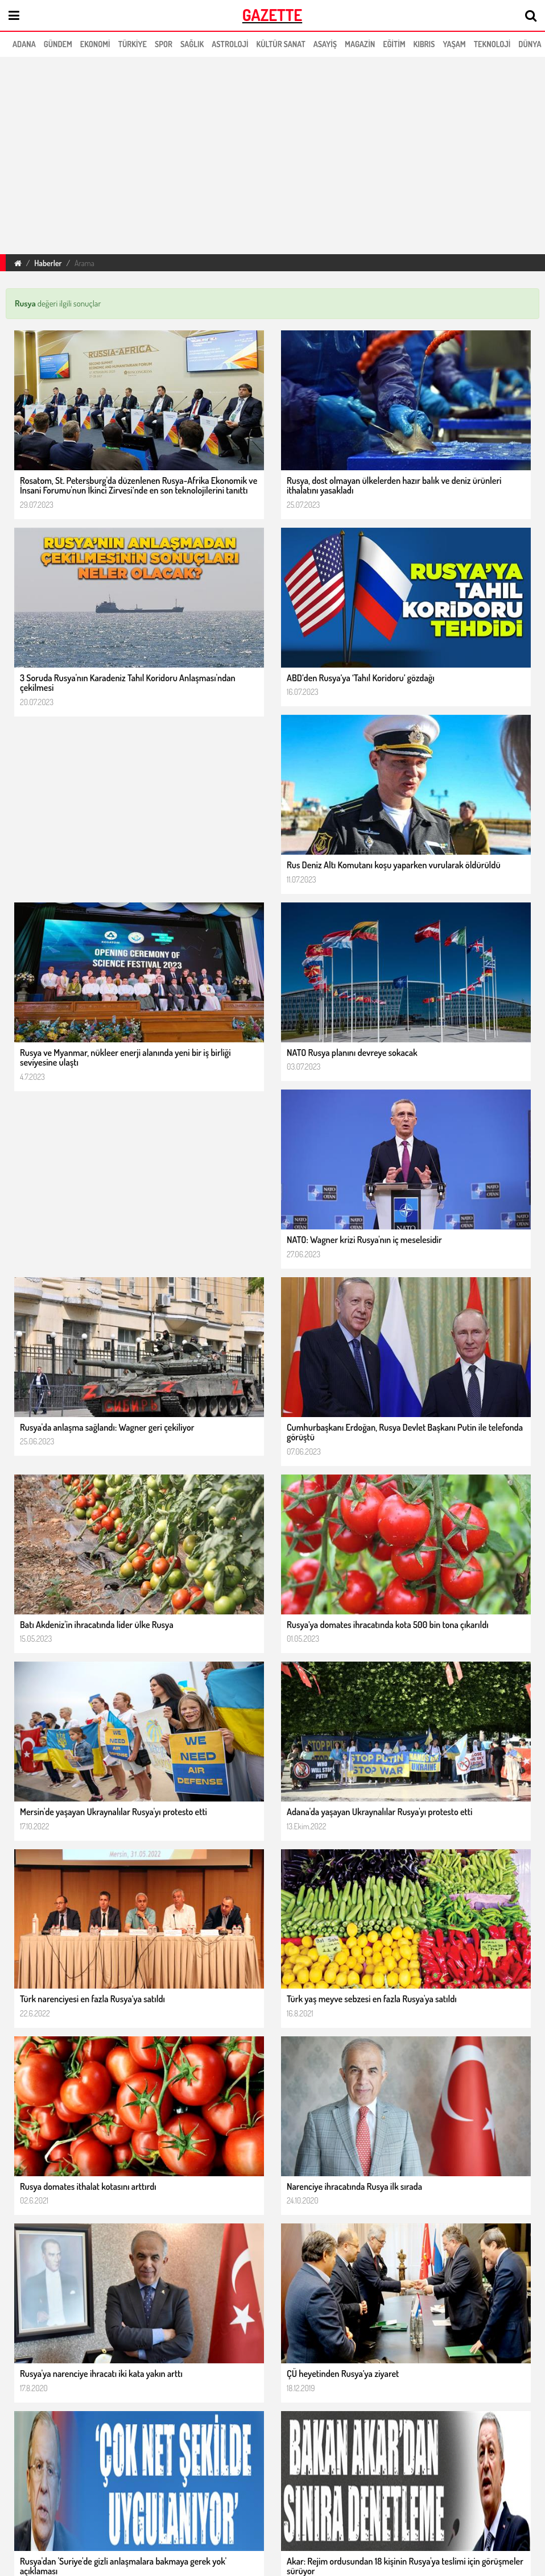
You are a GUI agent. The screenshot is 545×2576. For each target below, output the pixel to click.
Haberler (47, 263)
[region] (218, 154)
